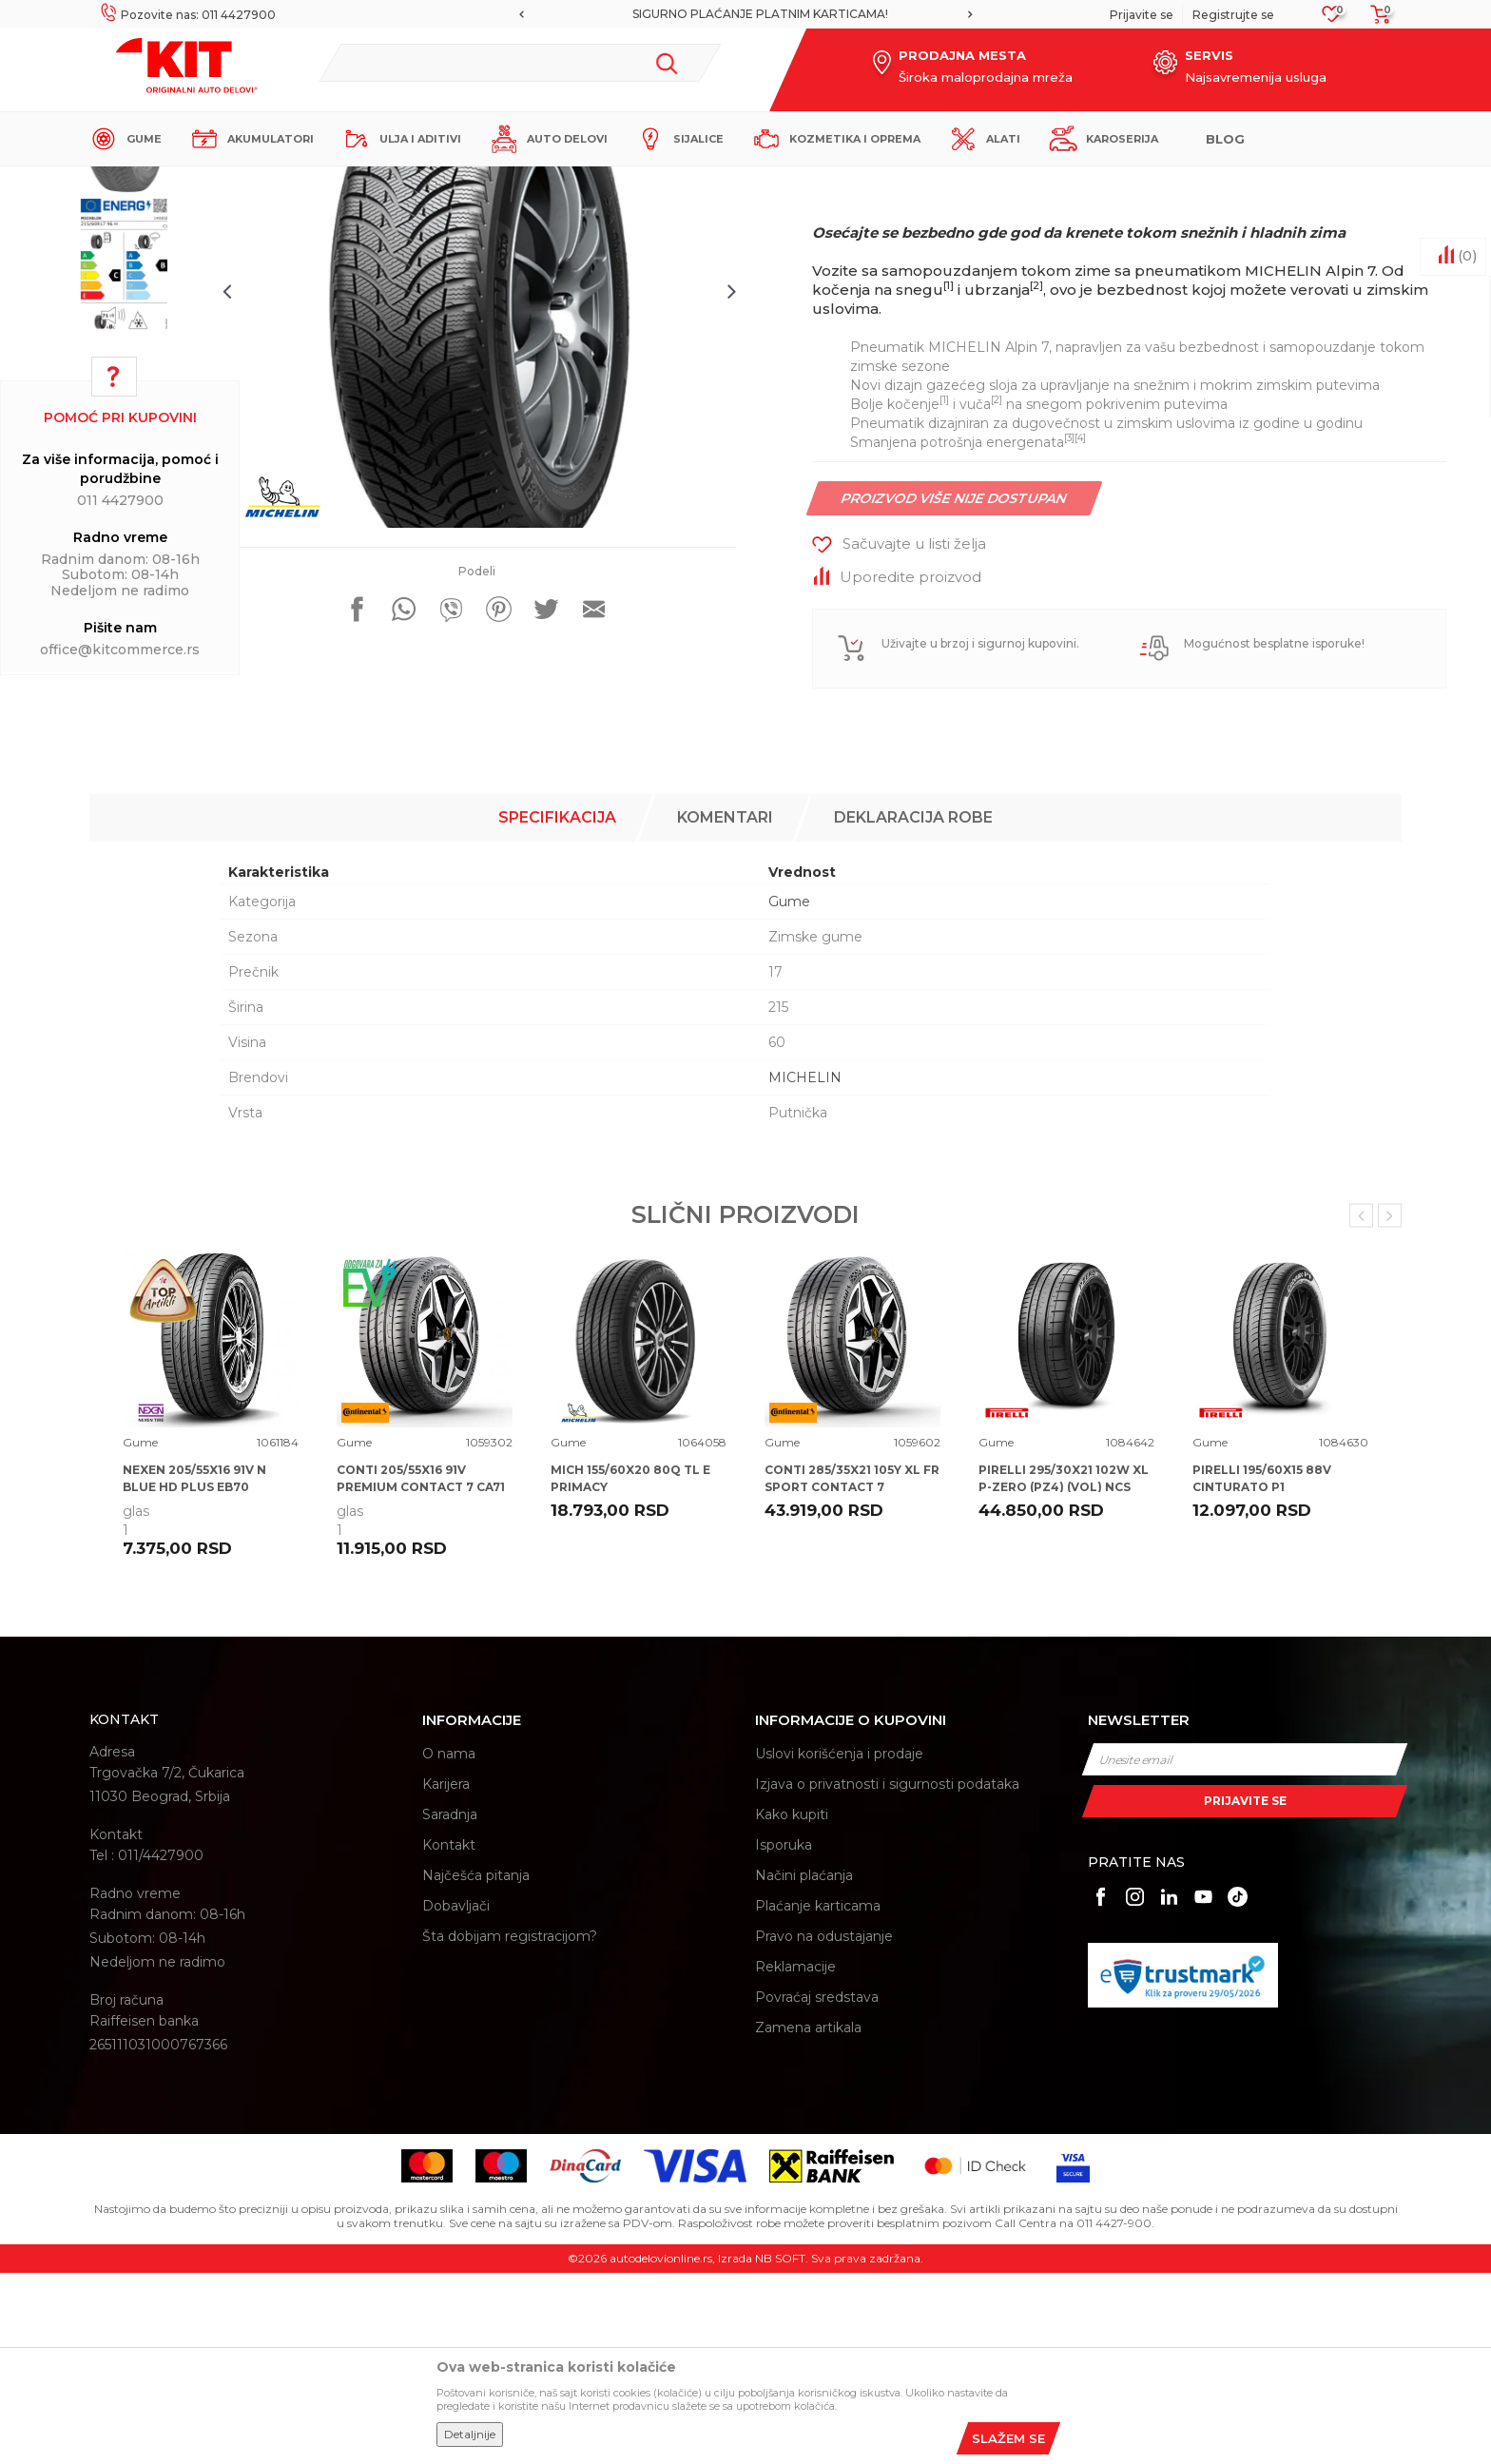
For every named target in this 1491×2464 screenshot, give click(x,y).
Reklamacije (795, 2157)
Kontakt (448, 2036)
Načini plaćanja (804, 2066)
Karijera (446, 1975)
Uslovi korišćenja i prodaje (839, 1944)
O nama (448, 1944)
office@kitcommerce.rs (120, 649)
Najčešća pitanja (476, 2066)
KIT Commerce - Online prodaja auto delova (209, 182)
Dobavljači (456, 2096)
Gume (426, 182)
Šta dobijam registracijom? (509, 2127)
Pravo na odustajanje (824, 2127)
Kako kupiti (791, 2005)
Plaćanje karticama (818, 2096)
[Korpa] (1375, 20)
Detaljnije (469, 2434)
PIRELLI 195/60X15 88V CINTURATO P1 (1261, 1669)
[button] (521, 63)
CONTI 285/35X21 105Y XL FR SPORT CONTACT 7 (852, 1669)
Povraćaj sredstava (817, 2188)
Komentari (725, 1008)
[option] (745, 14)
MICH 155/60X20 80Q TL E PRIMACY (630, 1669)
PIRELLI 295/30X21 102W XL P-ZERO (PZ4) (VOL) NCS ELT (1063, 1678)
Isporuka (783, 2036)
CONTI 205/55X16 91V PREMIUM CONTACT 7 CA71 (421, 1669)
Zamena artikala (808, 2218)
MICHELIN (805, 1268)
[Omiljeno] (1332, 19)
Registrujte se (1233, 15)
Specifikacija (557, 1008)
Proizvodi (369, 182)
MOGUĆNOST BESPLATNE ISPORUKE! (744, 14)
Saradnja (449, 2005)
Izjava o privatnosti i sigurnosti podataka (887, 1975)
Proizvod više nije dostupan (955, 683)
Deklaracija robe (913, 1008)
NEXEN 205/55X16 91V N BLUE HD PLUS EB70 (194, 1669)
